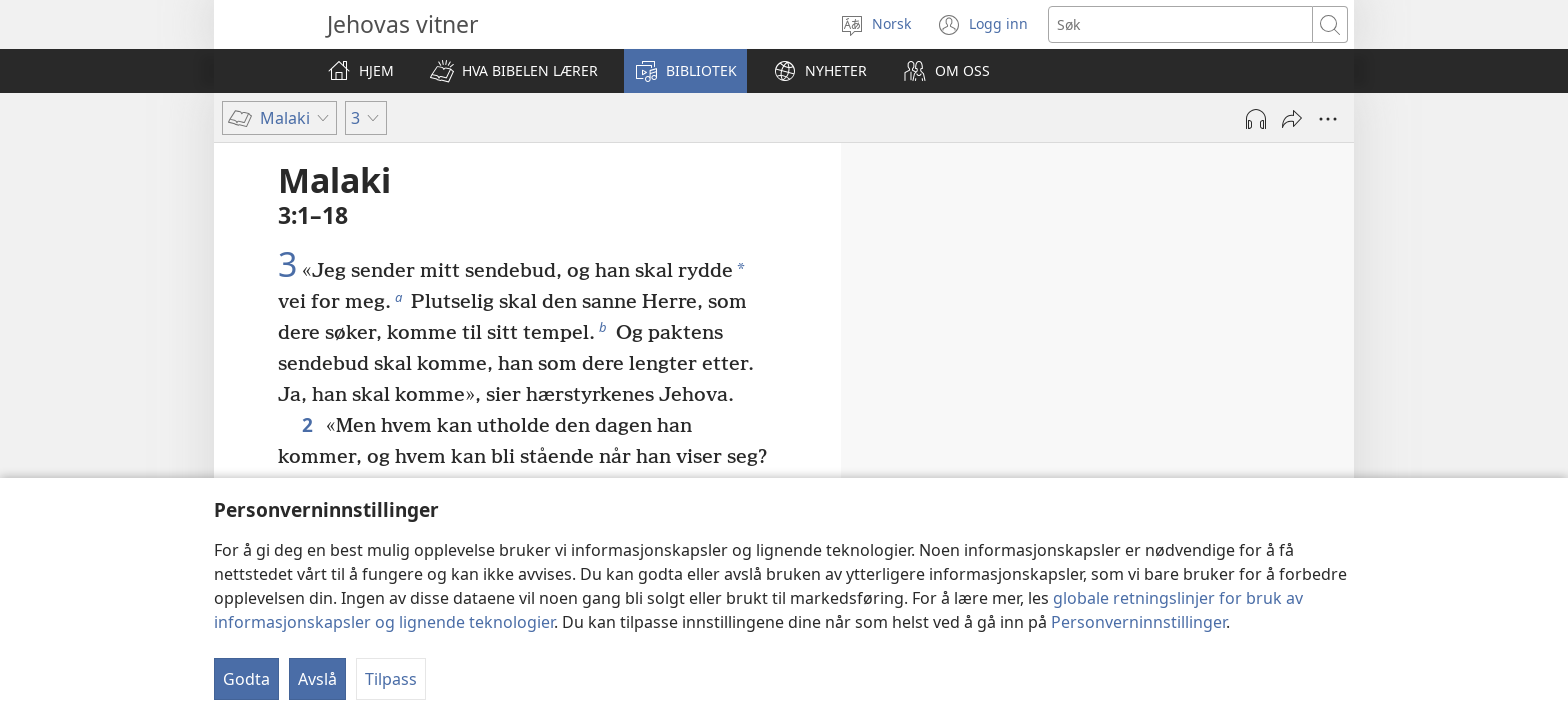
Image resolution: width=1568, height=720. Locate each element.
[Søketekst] (1180, 24)
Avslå (317, 679)
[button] (514, 71)
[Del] (1292, 119)
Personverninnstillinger (1138, 622)
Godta (246, 679)
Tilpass (391, 679)
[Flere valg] (1328, 119)
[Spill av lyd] (1256, 119)
